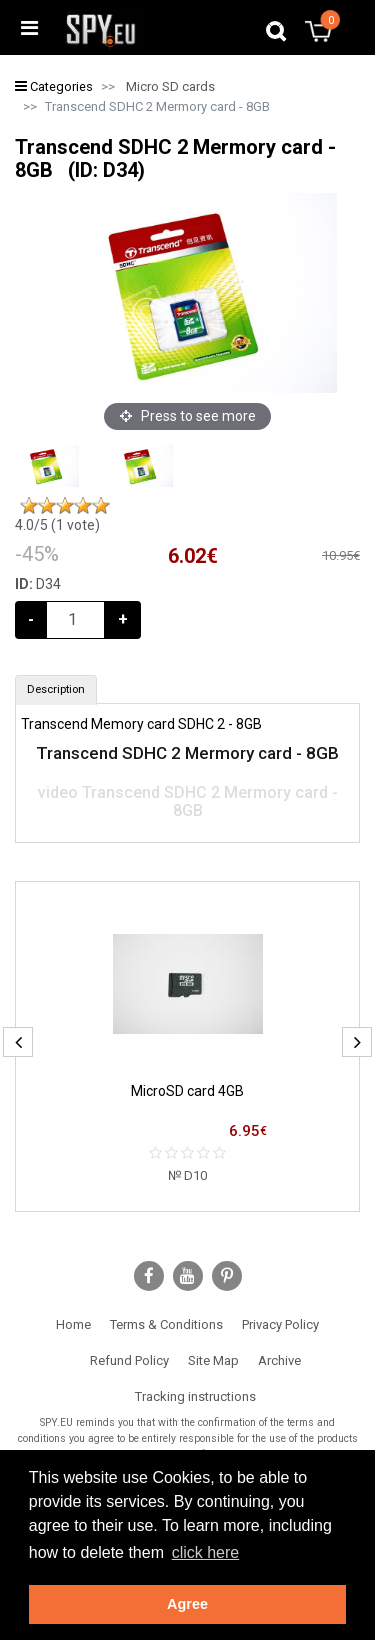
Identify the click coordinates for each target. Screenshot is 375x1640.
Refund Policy (129, 1360)
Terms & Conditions (166, 1324)
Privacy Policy (280, 1324)
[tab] (56, 690)
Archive (279, 1360)
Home (73, 1324)
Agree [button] (187, 1604)
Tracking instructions (195, 1396)
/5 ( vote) (57, 525)
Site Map (213, 1360)
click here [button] (206, 1552)
